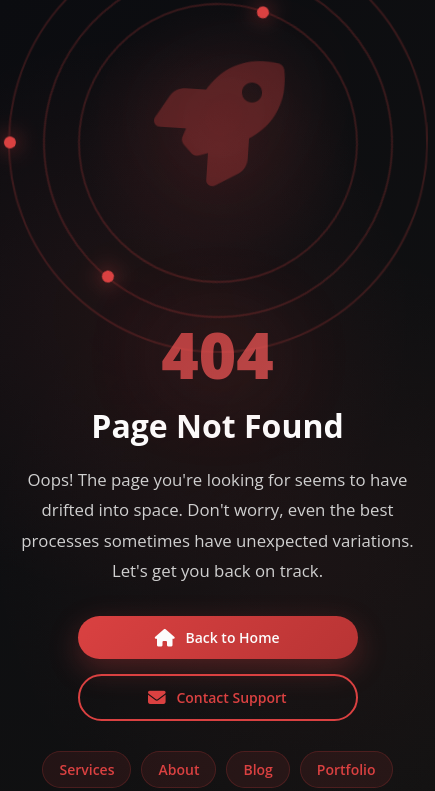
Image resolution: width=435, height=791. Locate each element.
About (178, 769)
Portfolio (346, 769)
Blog (257, 769)
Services (86, 769)
